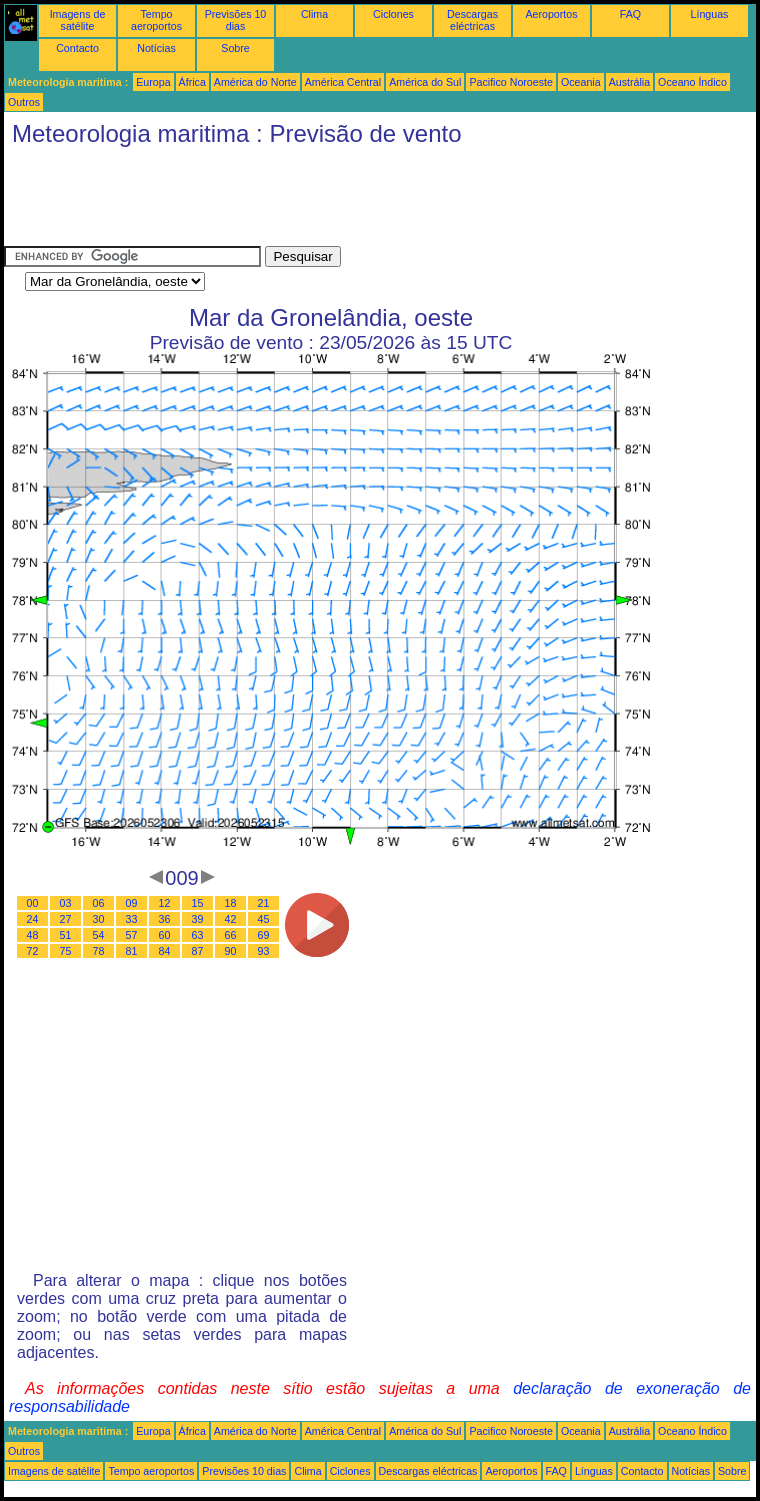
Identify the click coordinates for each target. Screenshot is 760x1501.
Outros (24, 102)
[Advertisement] (368, 201)
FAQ (630, 14)
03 (66, 903)
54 (99, 935)
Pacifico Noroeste (511, 82)
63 (198, 935)
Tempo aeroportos (156, 20)
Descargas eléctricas (472, 20)
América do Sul (425, 82)
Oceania (581, 82)
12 (165, 903)
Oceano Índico (692, 82)
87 (198, 951)
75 (66, 951)
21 (264, 903)
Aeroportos (551, 14)
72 (33, 951)
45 (264, 919)
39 (198, 919)
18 (231, 903)
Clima (314, 14)
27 (66, 919)
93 (264, 951)
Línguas (710, 14)
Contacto (77, 48)
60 (165, 935)
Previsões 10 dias (236, 20)
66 (231, 935)
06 (99, 903)
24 (33, 919)
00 (33, 903)
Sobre (235, 48)
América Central (343, 82)
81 (132, 951)
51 (66, 935)
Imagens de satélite (78, 20)
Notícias (156, 48)
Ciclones (393, 14)
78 (99, 951)
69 (264, 935)
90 (231, 951)
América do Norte (255, 82)
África (192, 82)
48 (33, 935)
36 (165, 919)
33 (132, 919)
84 (165, 951)
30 (99, 919)
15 (198, 903)
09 (132, 903)
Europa (153, 82)
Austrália (629, 82)
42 (231, 919)
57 (132, 935)
